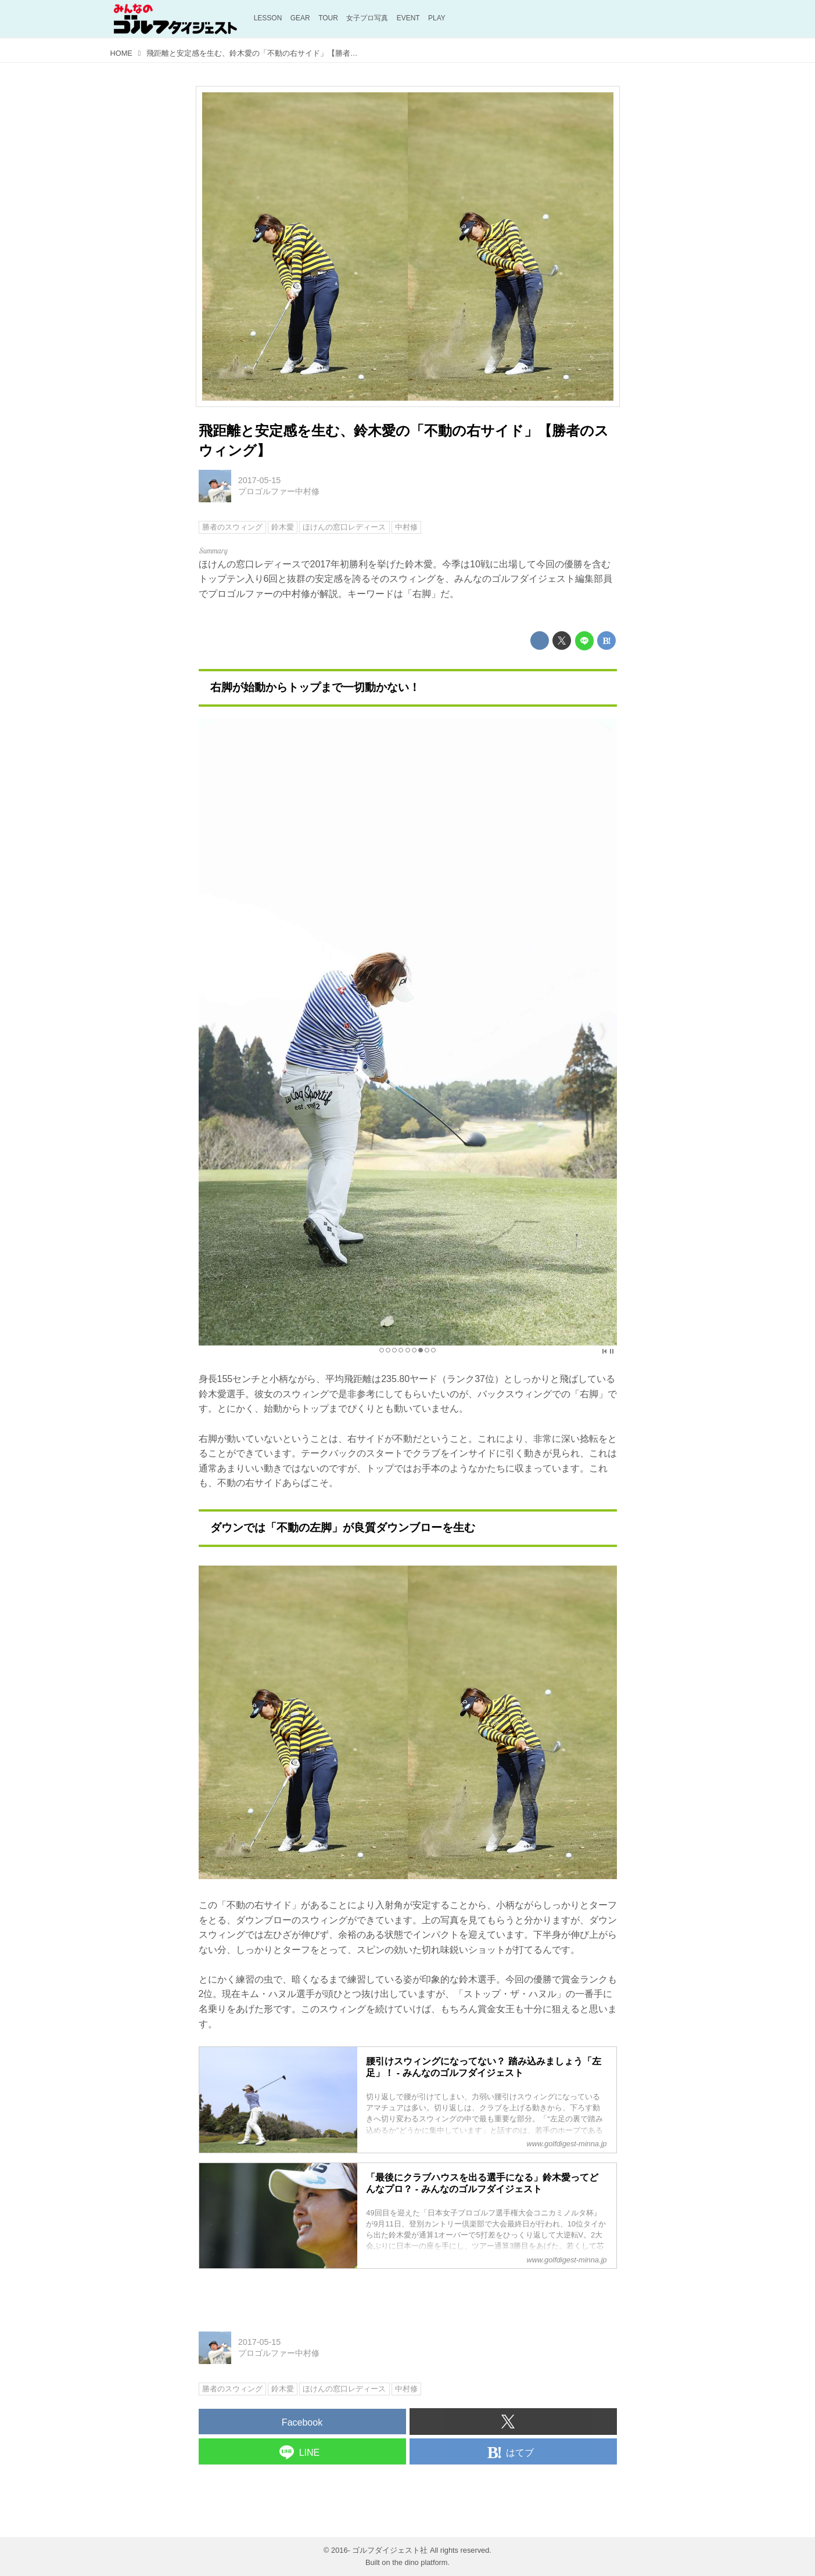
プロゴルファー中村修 (278, 491)
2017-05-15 (259, 480)
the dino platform (419, 2562)
